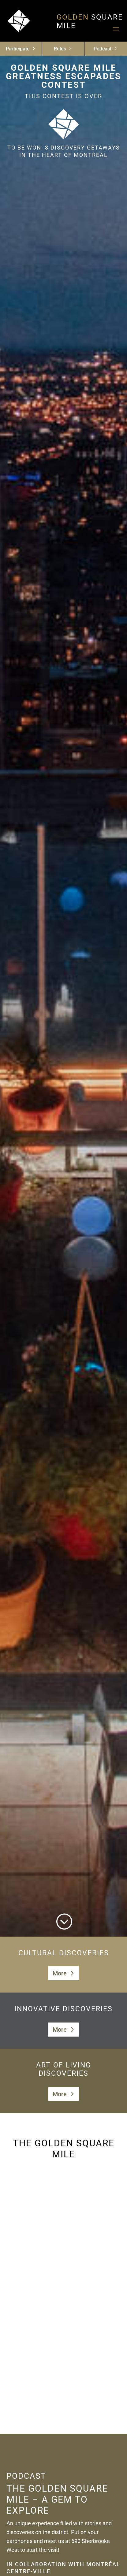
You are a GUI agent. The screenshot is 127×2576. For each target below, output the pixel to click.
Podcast (102, 49)
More (60, 1973)
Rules (60, 49)
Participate (18, 49)
